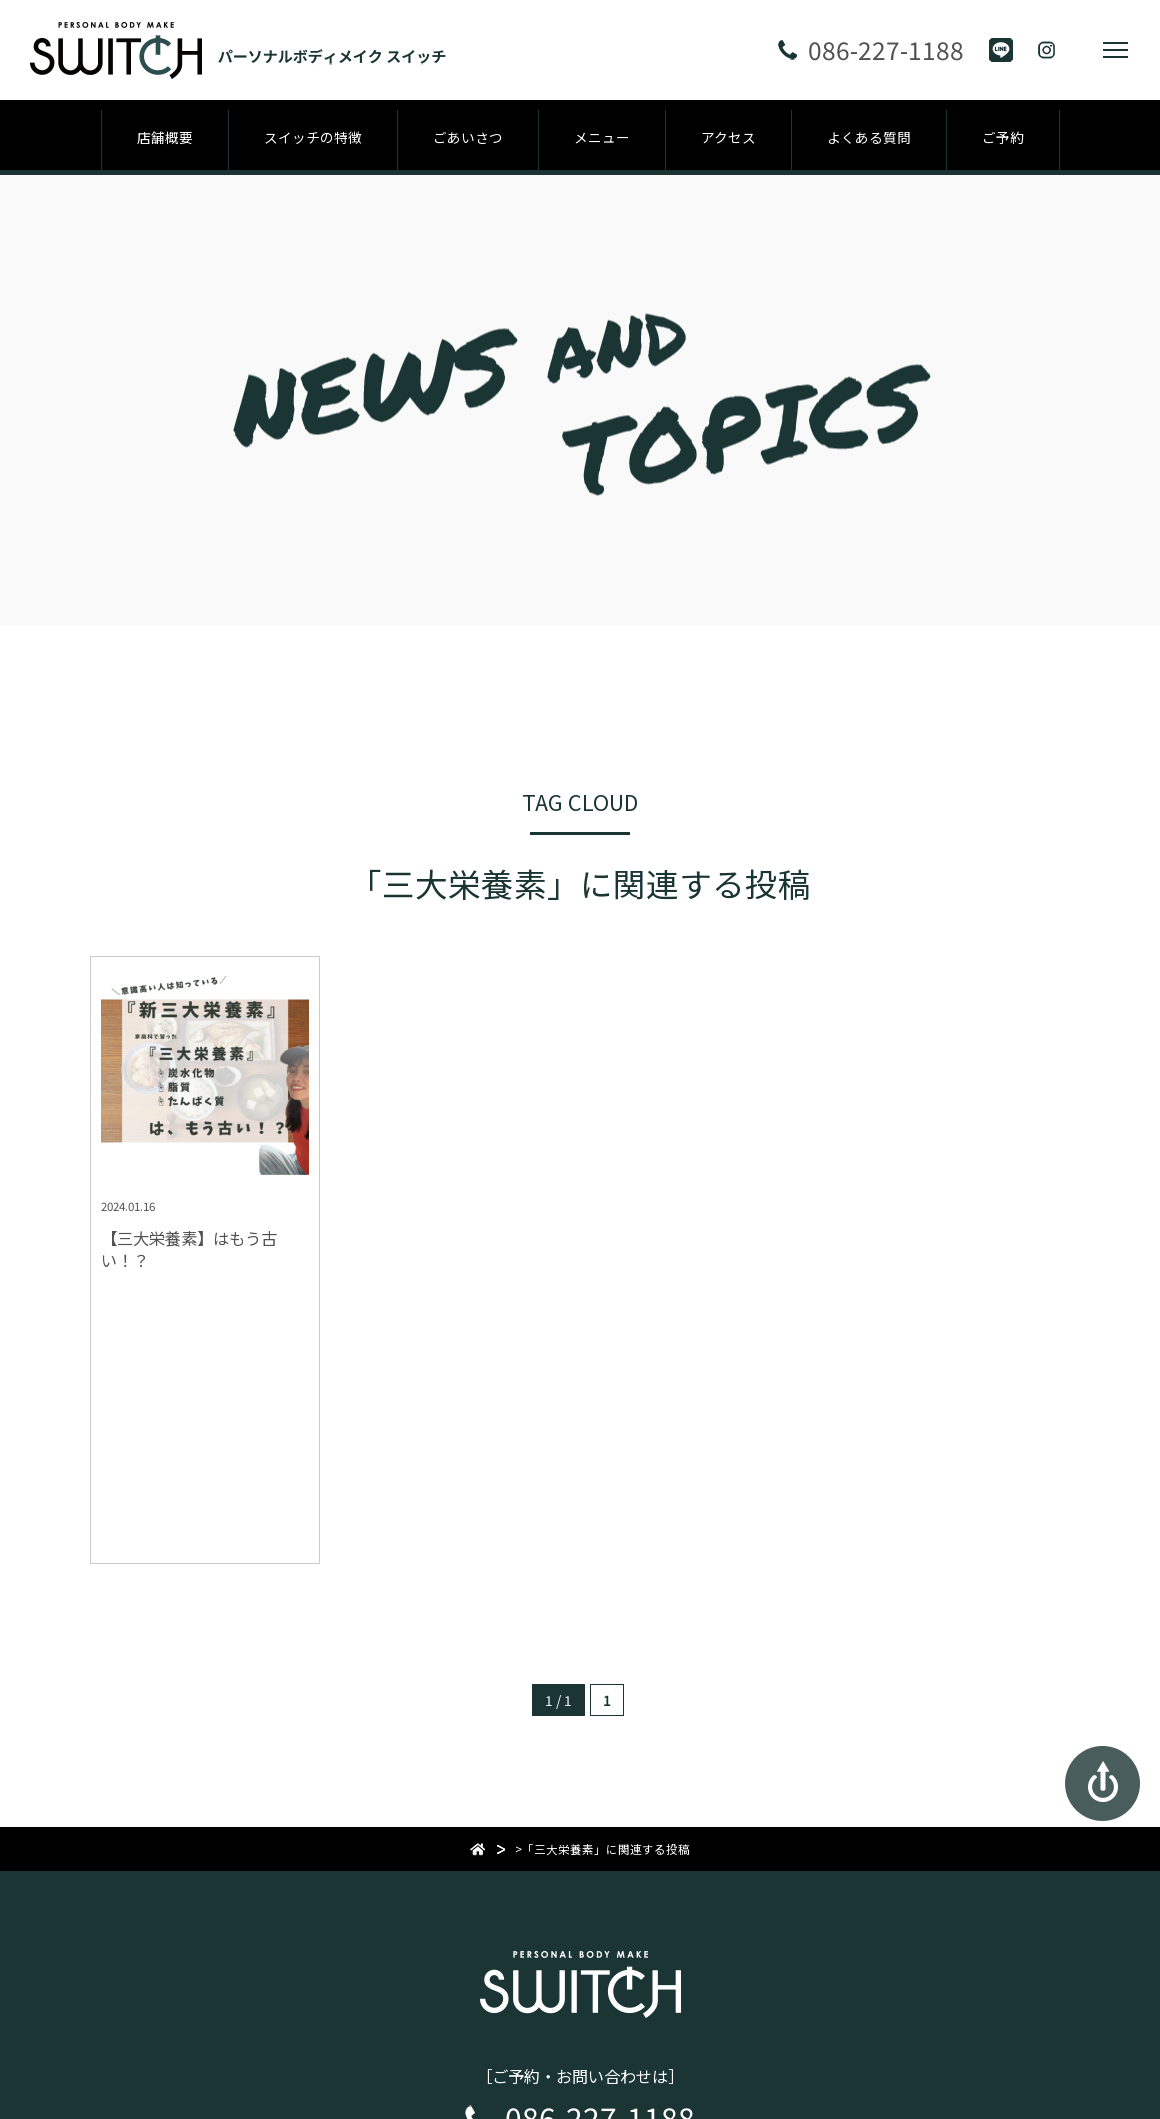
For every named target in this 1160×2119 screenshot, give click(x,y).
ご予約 (1003, 137)
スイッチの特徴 (313, 137)
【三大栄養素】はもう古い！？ (189, 1249)
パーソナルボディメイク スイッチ (580, 1962)
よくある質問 (869, 137)
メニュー (602, 137)
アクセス (728, 137)
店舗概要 (165, 137)
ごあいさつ (468, 137)
